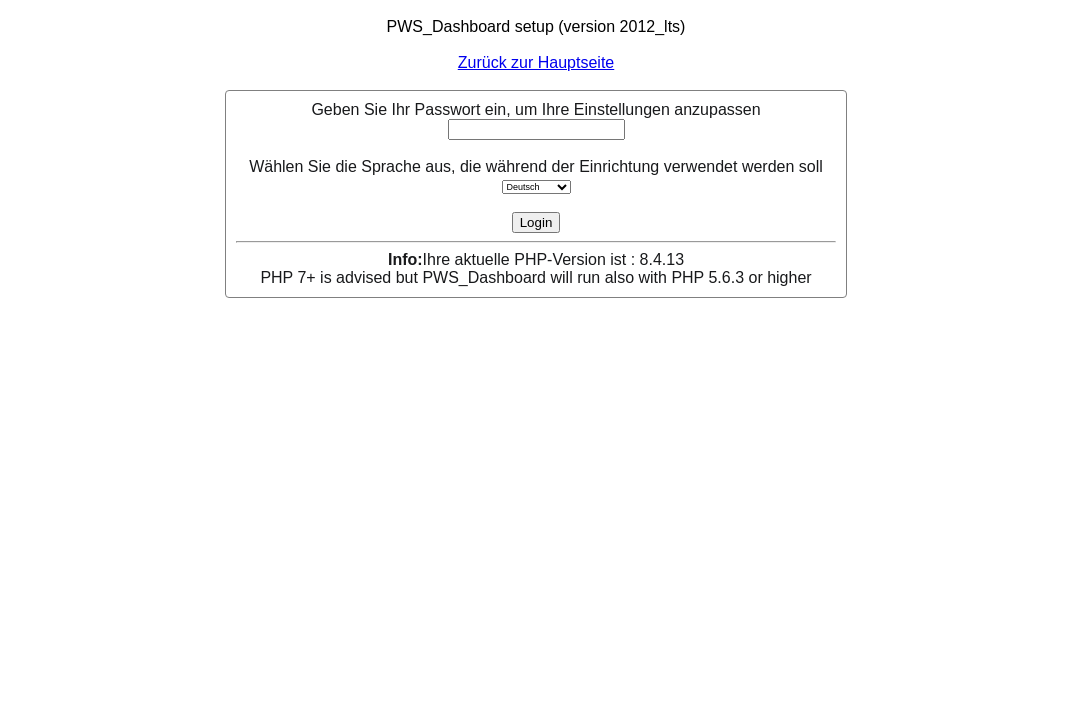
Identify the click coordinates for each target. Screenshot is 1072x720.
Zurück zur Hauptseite (536, 62)
